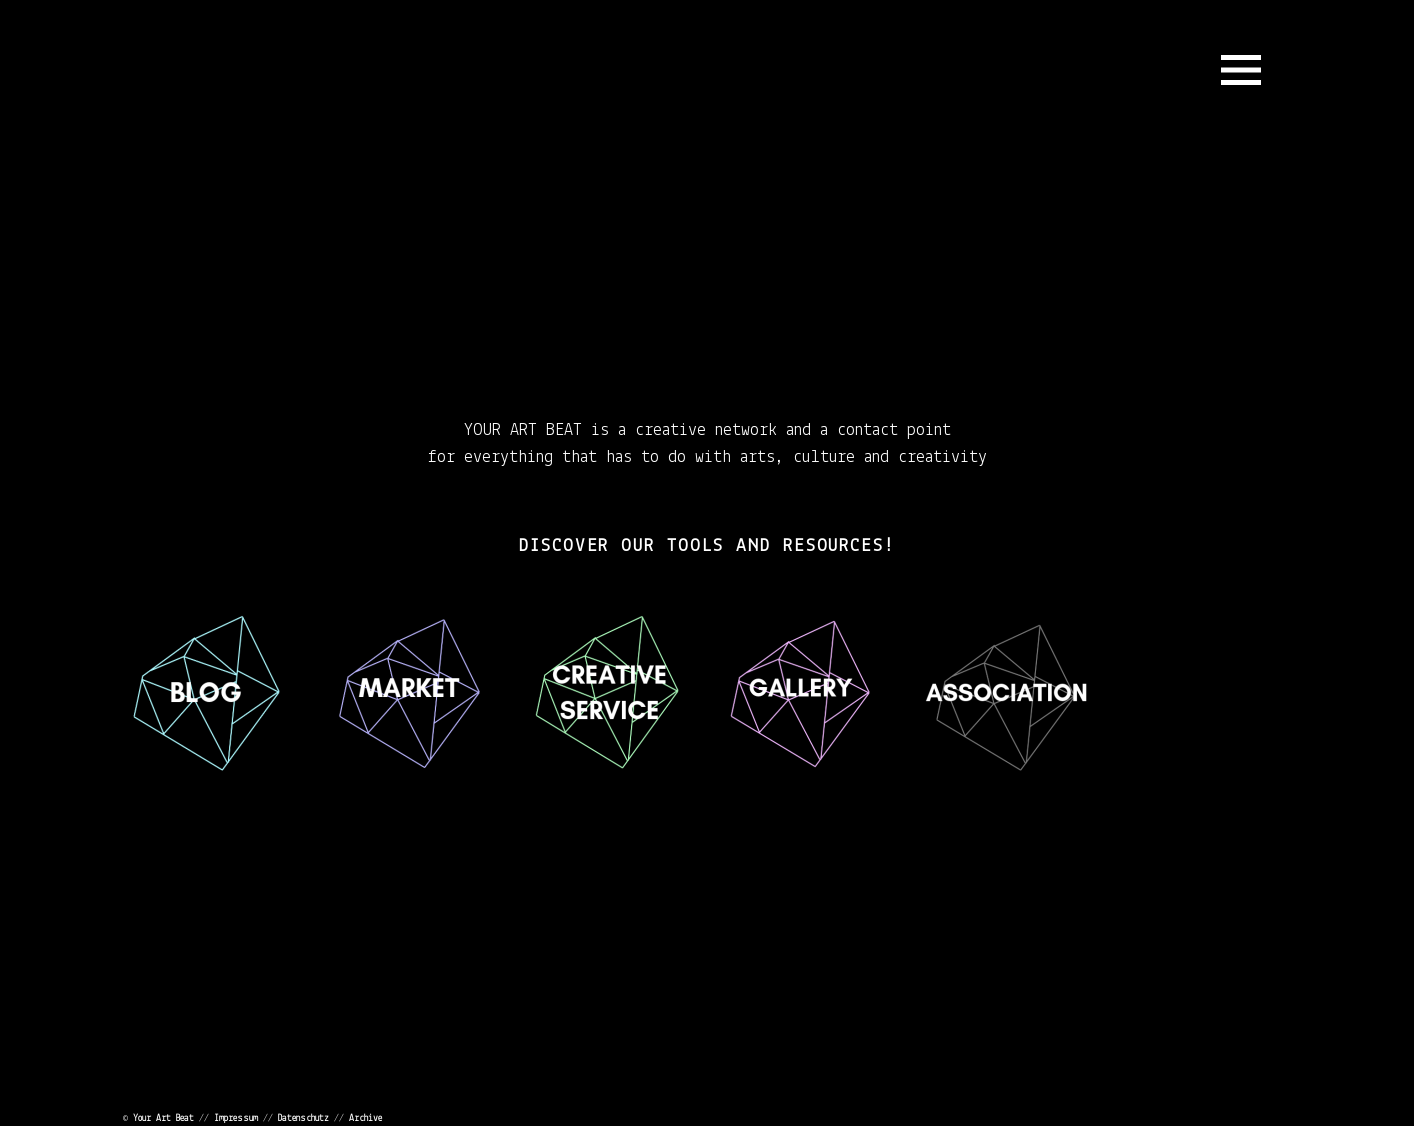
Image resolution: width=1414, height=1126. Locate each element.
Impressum (236, 1118)
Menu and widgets (1241, 70)
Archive (365, 1118)
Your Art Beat (163, 1118)
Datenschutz (303, 1118)
